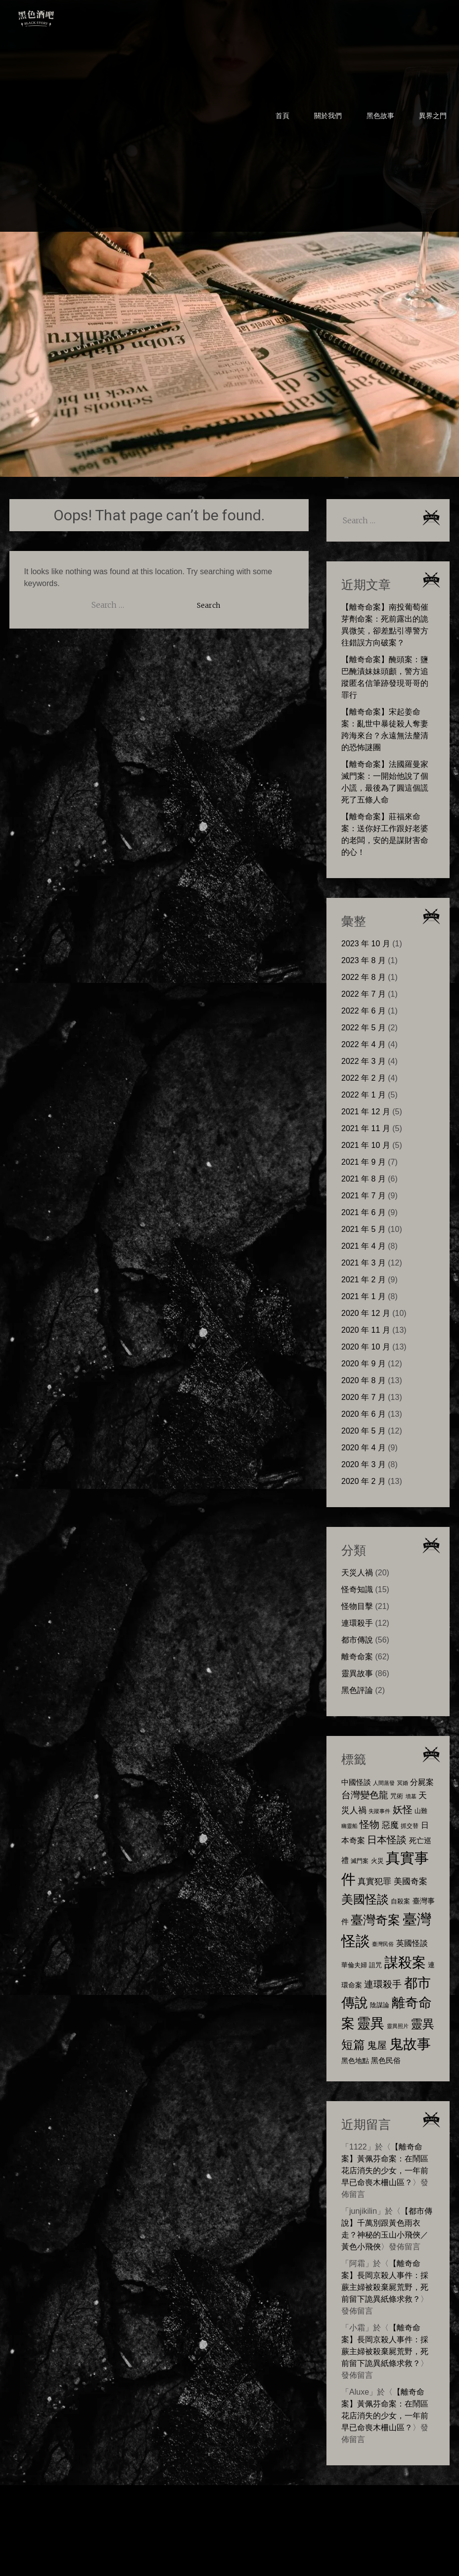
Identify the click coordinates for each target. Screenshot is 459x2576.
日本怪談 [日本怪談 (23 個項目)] (387, 1839)
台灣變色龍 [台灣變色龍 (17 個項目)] (364, 1795)
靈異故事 (357, 1673)
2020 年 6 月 (363, 1414)
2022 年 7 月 (363, 994)
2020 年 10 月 (365, 1347)
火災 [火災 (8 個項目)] (377, 1860)
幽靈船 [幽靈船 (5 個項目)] (349, 1826)
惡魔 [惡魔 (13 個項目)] (390, 1825)
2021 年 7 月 (363, 1195)
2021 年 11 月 (365, 1128)
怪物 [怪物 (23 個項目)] (369, 1824)
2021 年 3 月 (363, 1263)
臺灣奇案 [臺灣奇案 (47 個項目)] (375, 1920)
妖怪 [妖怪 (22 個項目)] (403, 1809)
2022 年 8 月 (363, 977)
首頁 (282, 116)
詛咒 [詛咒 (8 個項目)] (375, 1965)
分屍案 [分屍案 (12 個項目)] (422, 1781)
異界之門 (433, 116)
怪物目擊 (357, 1606)
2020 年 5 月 (363, 1431)
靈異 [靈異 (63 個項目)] (370, 2023)
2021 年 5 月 (363, 1229)
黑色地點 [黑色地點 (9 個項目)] (355, 2061)
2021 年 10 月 (365, 1145)
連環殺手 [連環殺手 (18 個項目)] (383, 1984)
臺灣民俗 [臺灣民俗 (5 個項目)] (383, 1944)
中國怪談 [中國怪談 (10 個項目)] (356, 1782)
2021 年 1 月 (363, 1296)
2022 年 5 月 (363, 1027)
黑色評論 (357, 1690)
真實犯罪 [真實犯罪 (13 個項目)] (374, 1881)
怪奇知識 (357, 1589)
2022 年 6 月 (363, 1011)
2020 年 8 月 (363, 1380)
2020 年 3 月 (363, 1464)
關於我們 (328, 116)
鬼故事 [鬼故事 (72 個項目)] (410, 2044)
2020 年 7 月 (363, 1397)
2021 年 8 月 (363, 1179)
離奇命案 (357, 1656)
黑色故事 (380, 116)
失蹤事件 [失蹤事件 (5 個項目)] (379, 1811)
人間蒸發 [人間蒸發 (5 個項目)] (384, 1783)
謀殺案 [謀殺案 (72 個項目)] (405, 1962)
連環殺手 (357, 1623)
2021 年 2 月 (363, 1279)
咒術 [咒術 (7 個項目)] (396, 1796)
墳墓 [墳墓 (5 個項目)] (411, 1796)
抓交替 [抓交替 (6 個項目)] (409, 1825)
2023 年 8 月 (363, 960)
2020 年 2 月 (363, 1481)
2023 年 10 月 (365, 943)
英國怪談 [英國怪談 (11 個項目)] (412, 1943)
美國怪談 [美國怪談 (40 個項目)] (365, 1899)
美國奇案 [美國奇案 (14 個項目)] (410, 1881)
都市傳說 (357, 1640)
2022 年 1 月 (363, 1095)
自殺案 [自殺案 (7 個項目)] (400, 1901)
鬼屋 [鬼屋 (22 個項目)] (377, 2045)
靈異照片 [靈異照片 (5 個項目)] (398, 2026)
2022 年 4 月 (363, 1044)
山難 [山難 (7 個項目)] (420, 1811)
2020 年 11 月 (365, 1330)
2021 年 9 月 (363, 1162)
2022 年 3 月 (363, 1061)
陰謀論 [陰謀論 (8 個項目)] (379, 2005)
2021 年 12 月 (365, 1111)
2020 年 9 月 (363, 1363)
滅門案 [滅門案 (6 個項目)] (359, 1861)
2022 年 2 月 (363, 1078)
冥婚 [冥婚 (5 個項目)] (402, 1783)
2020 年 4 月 (363, 1447)
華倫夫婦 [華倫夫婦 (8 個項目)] (354, 1965)
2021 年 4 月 (363, 1246)
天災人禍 (357, 1572)
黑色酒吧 (66, 15)
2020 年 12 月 (365, 1313)
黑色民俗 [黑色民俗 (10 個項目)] (386, 2060)
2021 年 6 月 (363, 1212)
